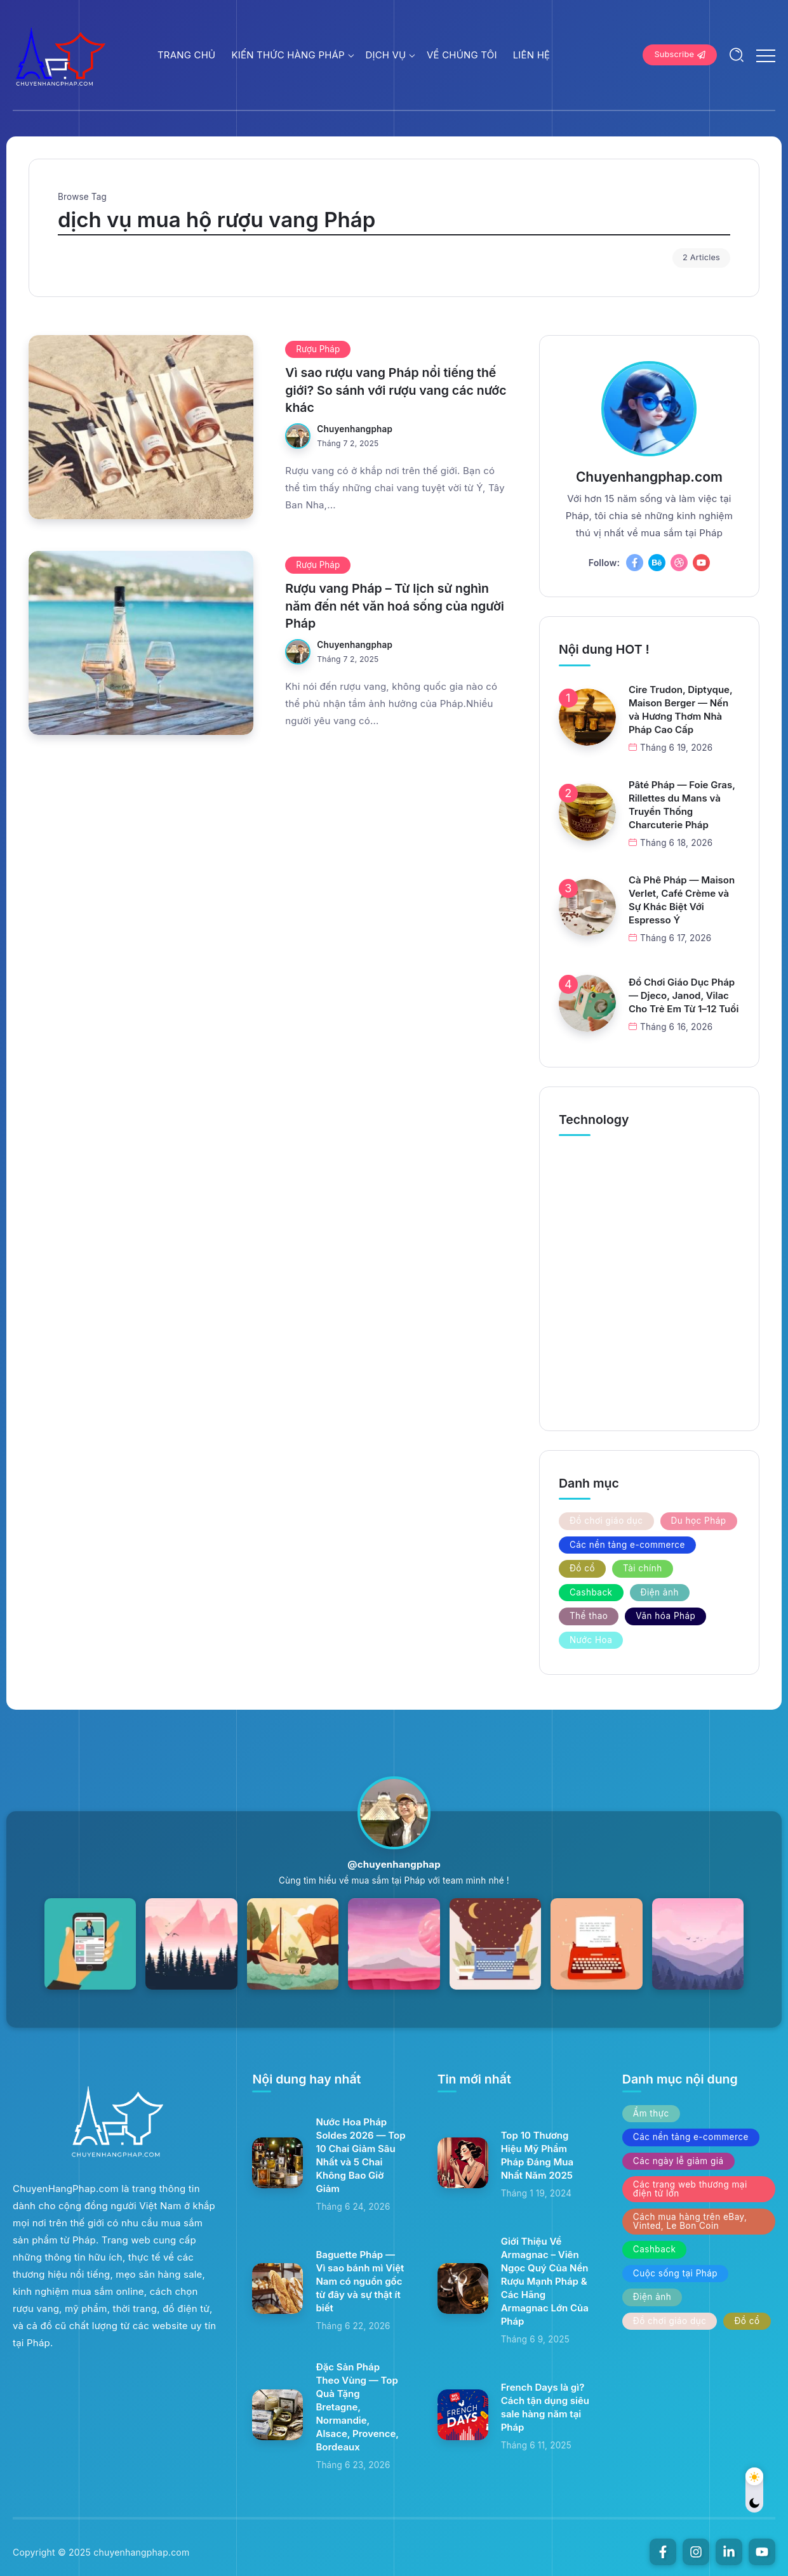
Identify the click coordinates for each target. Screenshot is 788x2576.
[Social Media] (634, 562)
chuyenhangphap (354, 429)
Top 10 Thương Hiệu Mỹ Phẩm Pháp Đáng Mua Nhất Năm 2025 (537, 2155)
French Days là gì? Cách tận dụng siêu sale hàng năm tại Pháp (545, 2407)
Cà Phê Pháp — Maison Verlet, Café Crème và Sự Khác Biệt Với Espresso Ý (682, 900)
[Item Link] (141, 427)
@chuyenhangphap (394, 1864)
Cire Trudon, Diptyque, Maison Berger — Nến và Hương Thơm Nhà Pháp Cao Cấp (681, 710)
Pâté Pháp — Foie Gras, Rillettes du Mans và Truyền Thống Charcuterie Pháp (682, 805)
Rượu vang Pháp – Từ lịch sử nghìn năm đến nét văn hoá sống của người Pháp (394, 606)
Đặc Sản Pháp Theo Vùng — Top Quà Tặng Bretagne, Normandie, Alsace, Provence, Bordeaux (357, 2407)
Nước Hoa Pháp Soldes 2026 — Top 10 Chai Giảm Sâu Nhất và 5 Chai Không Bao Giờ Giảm (360, 2155)
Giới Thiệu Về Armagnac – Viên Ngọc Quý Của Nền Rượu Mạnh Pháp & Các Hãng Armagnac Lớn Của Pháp (545, 2281)
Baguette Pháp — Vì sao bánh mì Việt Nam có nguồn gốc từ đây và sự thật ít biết (360, 2281)
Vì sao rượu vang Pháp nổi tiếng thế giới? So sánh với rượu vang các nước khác (395, 390)
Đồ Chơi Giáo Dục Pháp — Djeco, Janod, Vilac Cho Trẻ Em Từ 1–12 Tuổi (683, 995)
